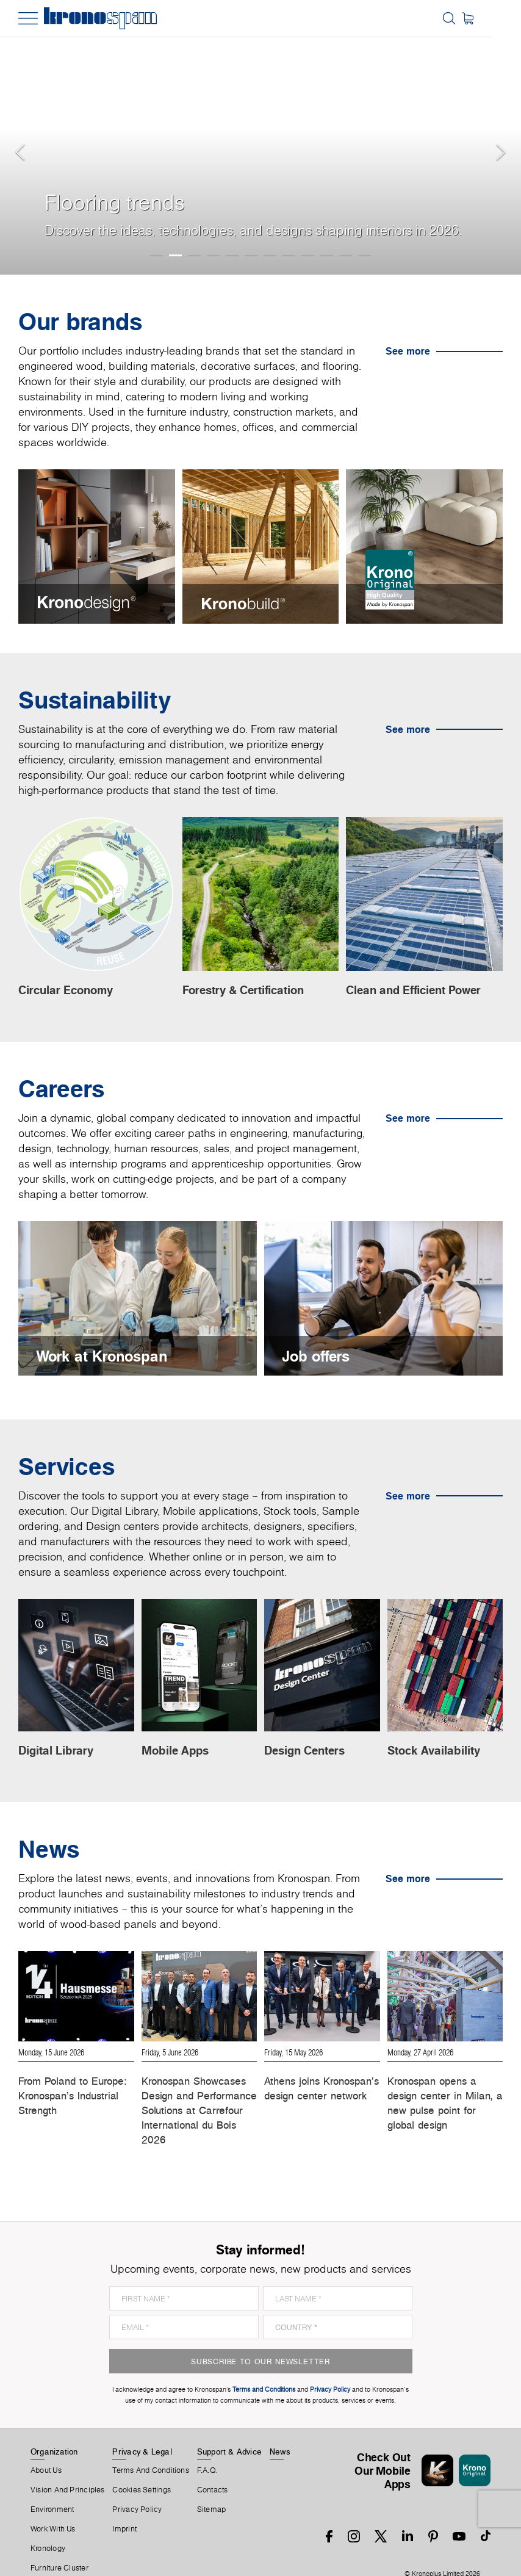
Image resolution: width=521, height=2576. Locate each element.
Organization (54, 2428)
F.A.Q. (207, 2447)
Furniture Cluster (59, 2544)
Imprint (124, 2505)
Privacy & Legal (141, 2428)
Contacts (212, 2466)
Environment (52, 2486)
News (280, 2428)
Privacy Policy (137, 2486)
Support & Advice (229, 2428)
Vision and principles (68, 2466)
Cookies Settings (141, 2466)
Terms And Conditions (150, 2447)
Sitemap (211, 2486)
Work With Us (53, 2505)
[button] (24, 137)
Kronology (48, 2525)
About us (46, 2447)
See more (408, 351)
